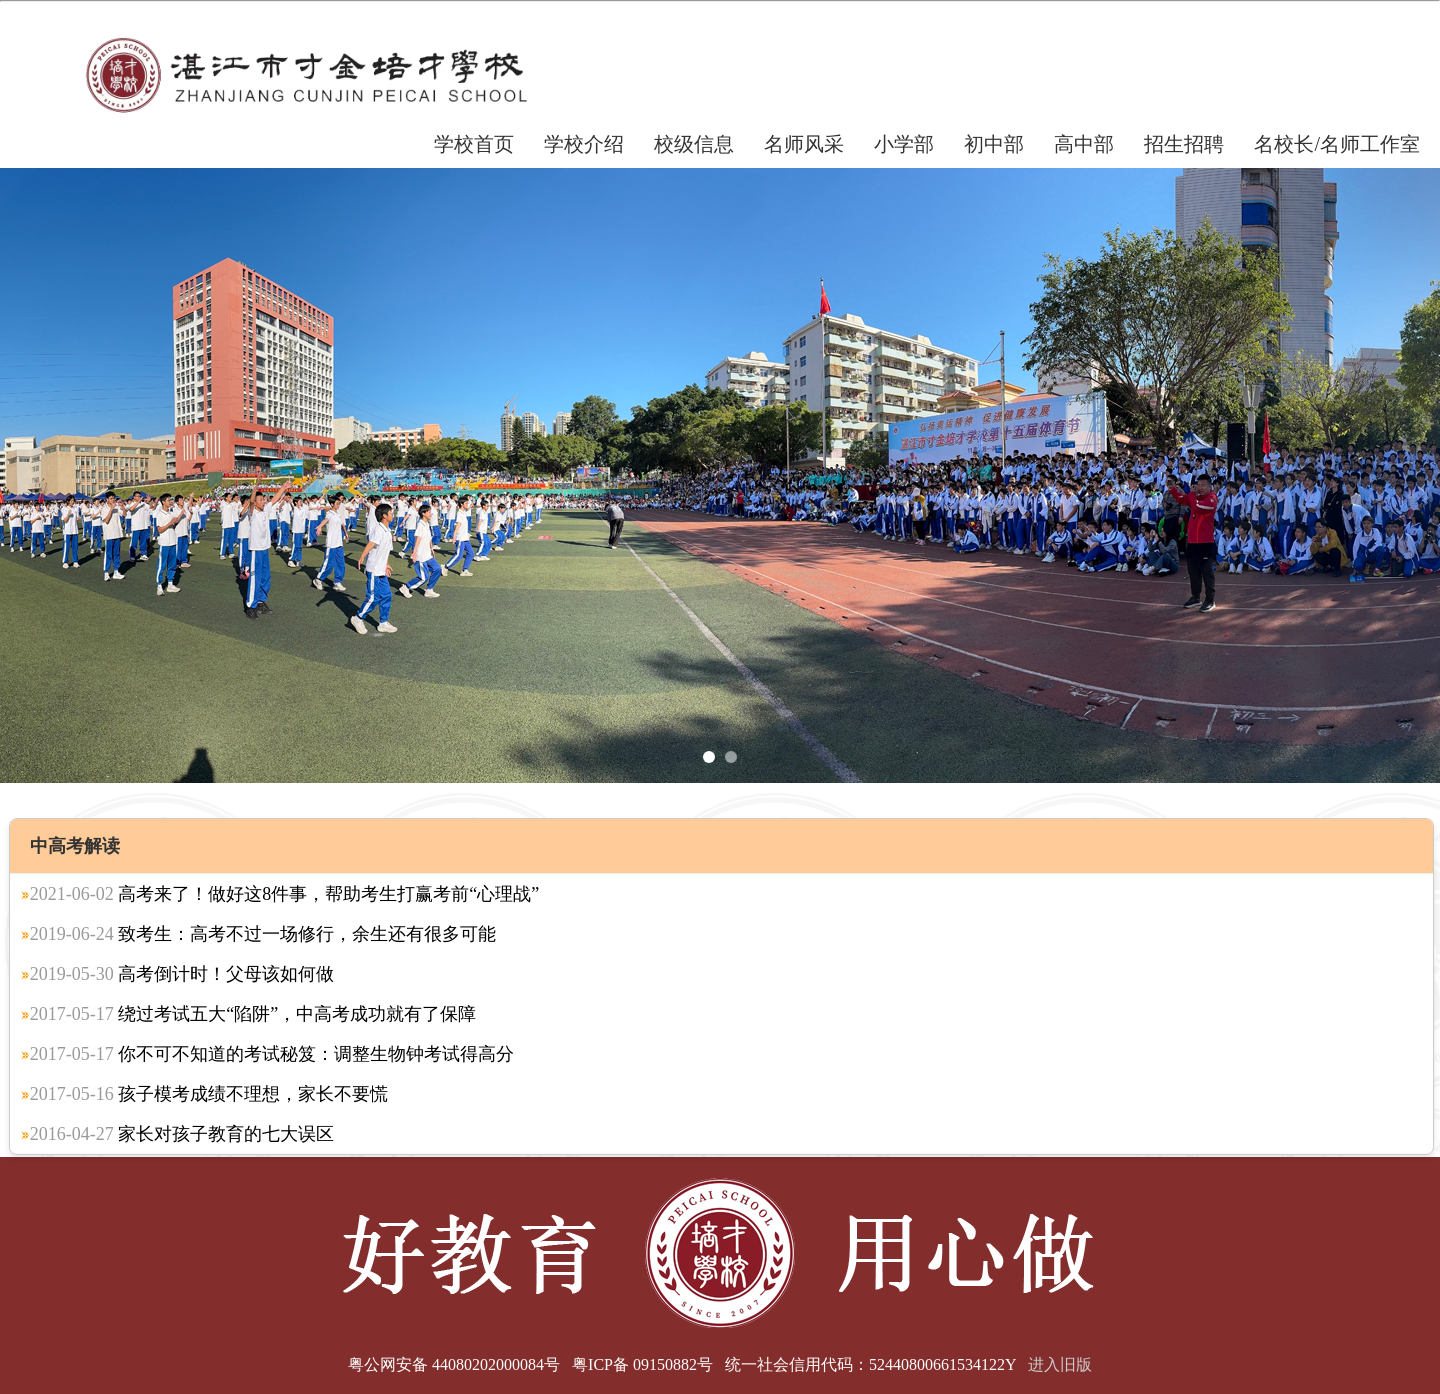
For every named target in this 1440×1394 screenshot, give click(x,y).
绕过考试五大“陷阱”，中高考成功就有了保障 (253, 1014)
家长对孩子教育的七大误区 (182, 1134)
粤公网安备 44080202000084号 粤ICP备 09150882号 (530, 1364)
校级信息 (694, 144)
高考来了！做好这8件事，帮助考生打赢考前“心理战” (284, 894)
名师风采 (804, 144)
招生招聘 (1184, 144)
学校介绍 (584, 144)
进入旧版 (1060, 1364)
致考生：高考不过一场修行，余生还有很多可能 (263, 934)
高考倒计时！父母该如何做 (182, 974)
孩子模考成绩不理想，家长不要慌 (209, 1094)
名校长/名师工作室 (1337, 144)
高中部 (1084, 144)
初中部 (994, 144)
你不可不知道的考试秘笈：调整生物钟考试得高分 (272, 1054)
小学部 (904, 144)
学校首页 (474, 144)
